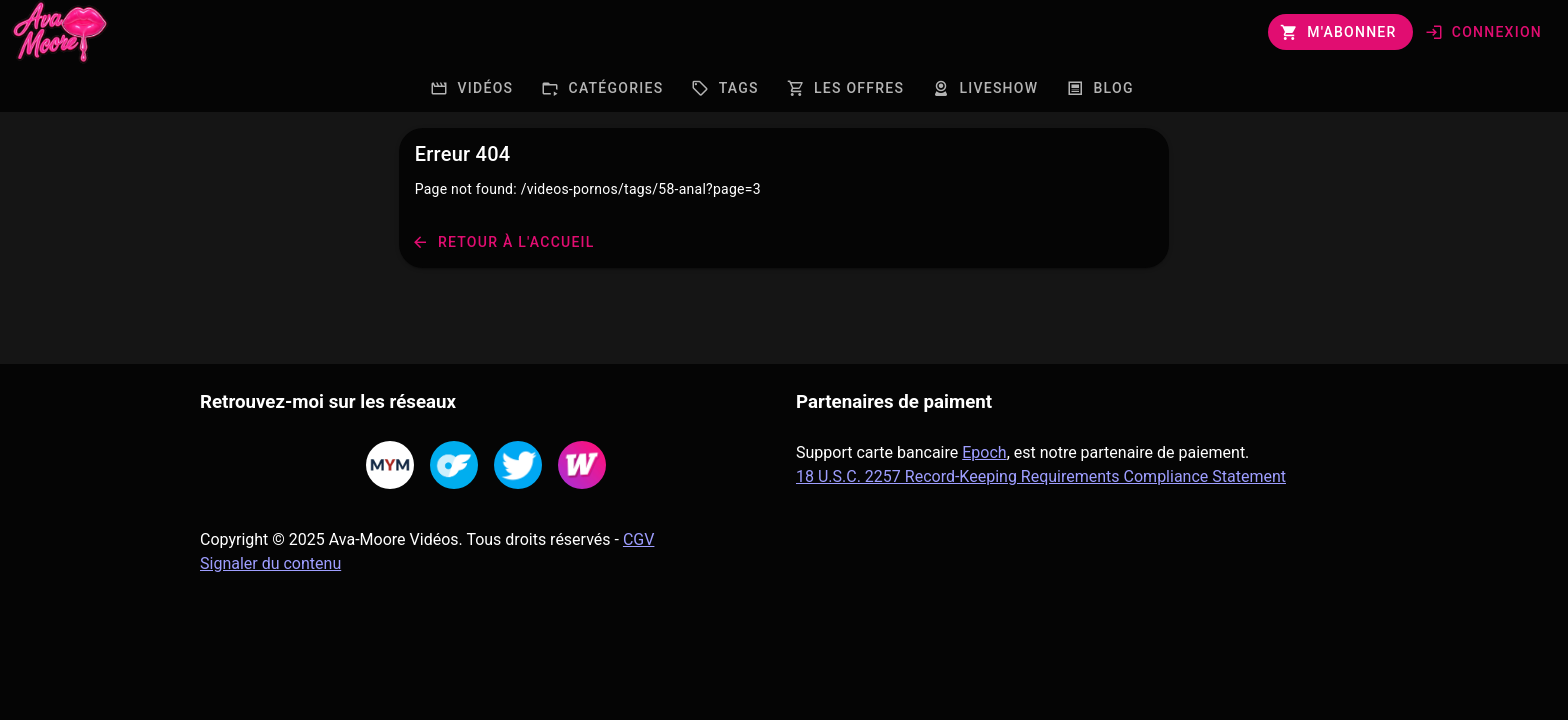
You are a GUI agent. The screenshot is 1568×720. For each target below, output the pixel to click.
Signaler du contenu (270, 563)
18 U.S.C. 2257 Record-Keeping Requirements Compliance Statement (1041, 476)
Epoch (984, 452)
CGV (639, 539)
